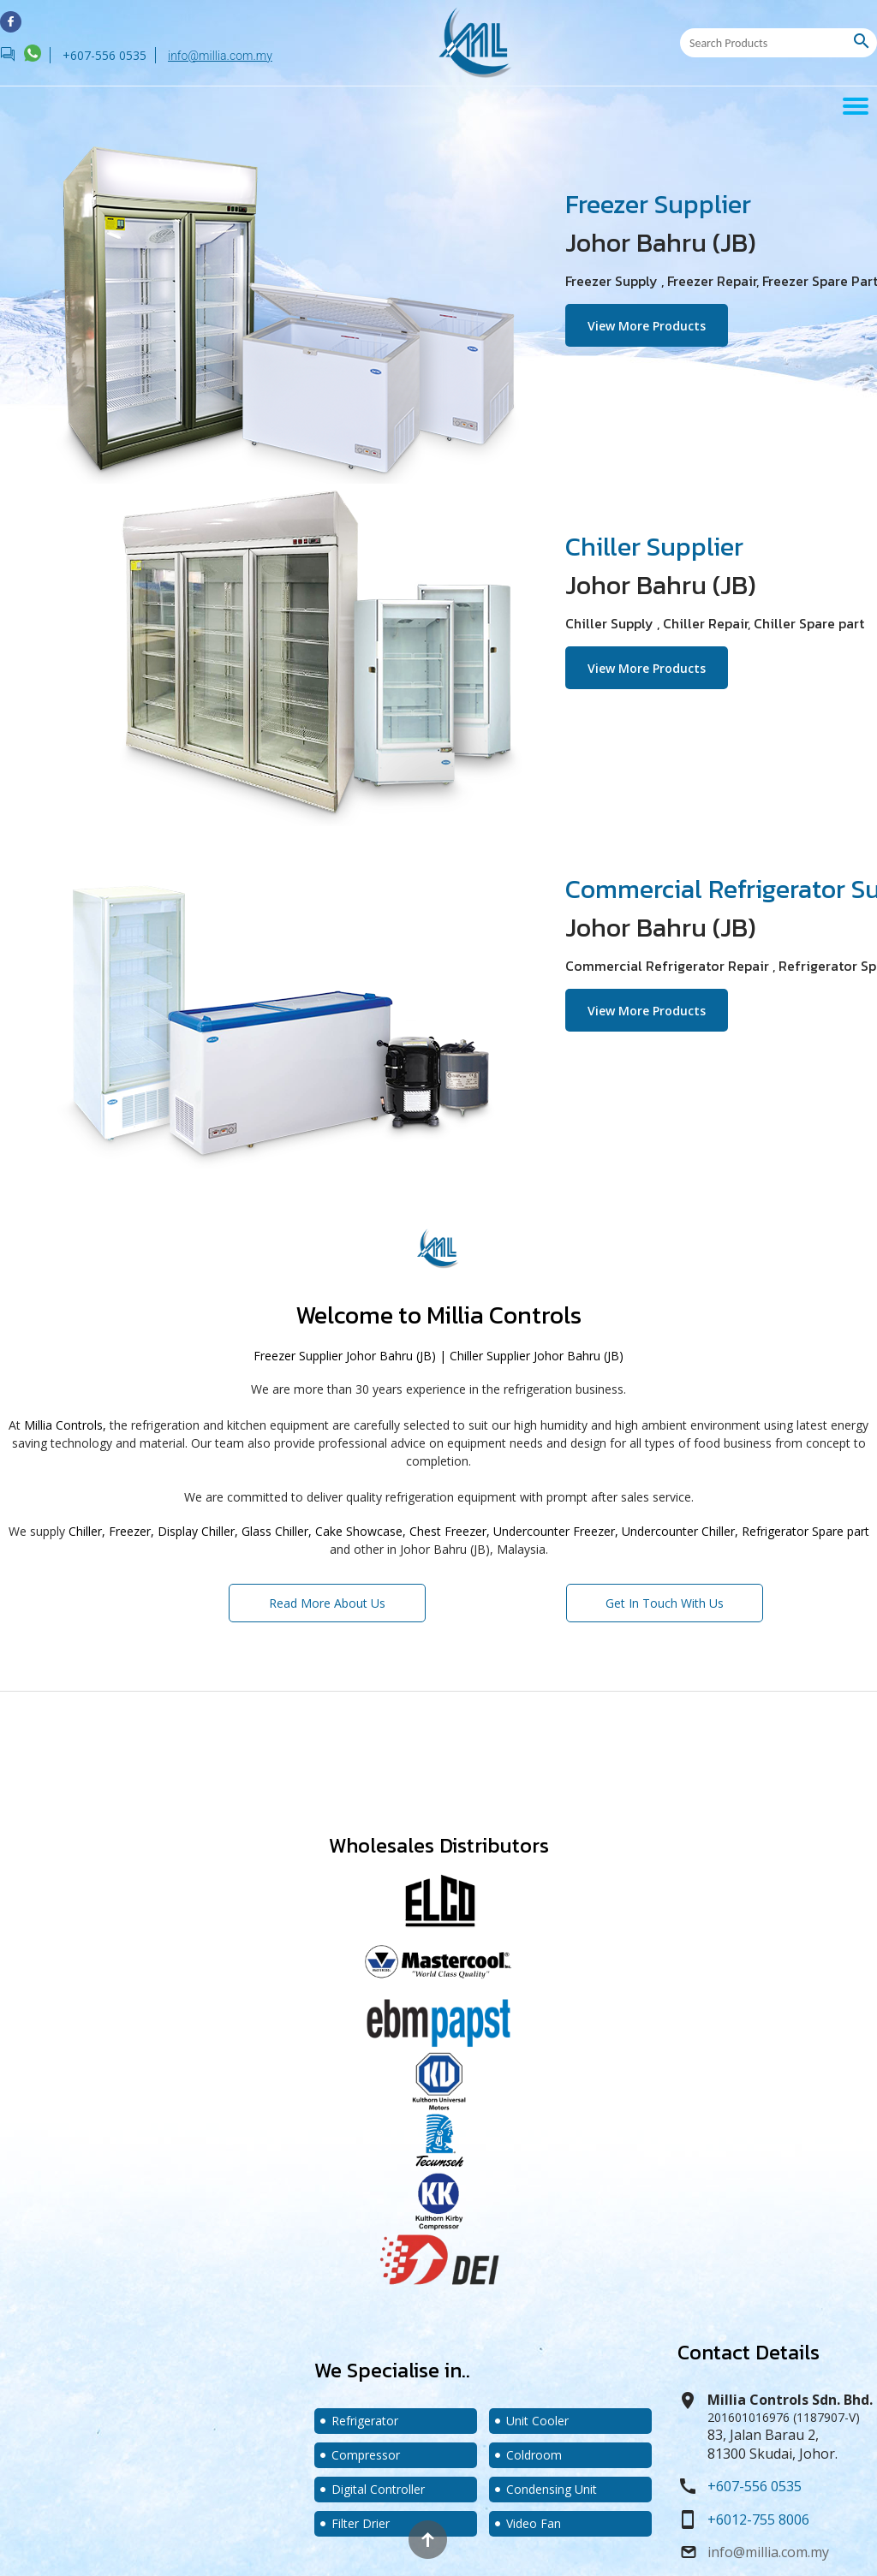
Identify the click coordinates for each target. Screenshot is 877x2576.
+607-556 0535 (754, 2486)
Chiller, (87, 1531)
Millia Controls (504, 1315)
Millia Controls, (65, 1425)
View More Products (658, 323)
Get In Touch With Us (664, 1597)
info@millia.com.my (220, 55)
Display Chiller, (198, 1531)
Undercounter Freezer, (555, 1531)
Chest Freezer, (449, 1531)
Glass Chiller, (277, 1531)
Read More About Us (327, 1597)
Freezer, (131, 1531)
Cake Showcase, (360, 1531)
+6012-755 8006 (758, 2519)
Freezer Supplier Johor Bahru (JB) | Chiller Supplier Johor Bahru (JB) (438, 1355)
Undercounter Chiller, (680, 1531)
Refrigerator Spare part (805, 1531)
